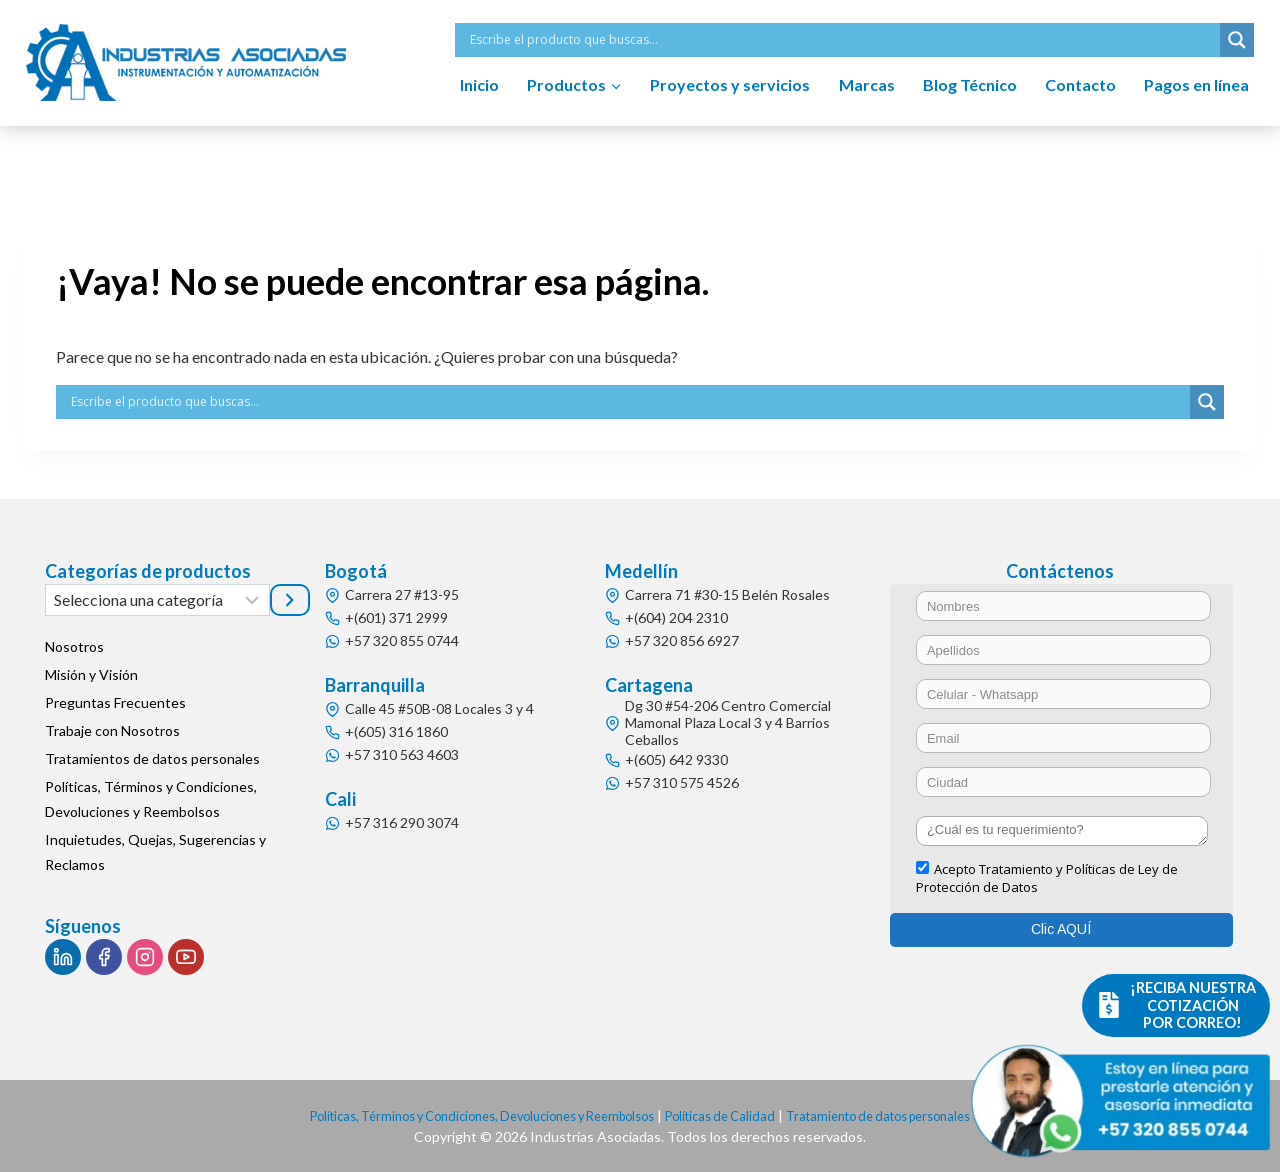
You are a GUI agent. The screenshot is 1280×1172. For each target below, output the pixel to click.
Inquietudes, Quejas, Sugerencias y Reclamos (155, 852)
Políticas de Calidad (731, 1115)
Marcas (867, 84)
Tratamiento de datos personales (907, 1115)
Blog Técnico (970, 84)
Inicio (479, 84)
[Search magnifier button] (1237, 40)
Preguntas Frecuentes (115, 702)
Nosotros (74, 646)
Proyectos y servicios (730, 84)
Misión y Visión (91, 674)
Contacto (1080, 84)
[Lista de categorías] (157, 600)
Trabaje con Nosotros (112, 730)
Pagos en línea (1196, 84)
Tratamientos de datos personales (152, 758)
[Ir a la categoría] (290, 600)
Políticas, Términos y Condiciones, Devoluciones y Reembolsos (151, 799)
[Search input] (842, 40)
